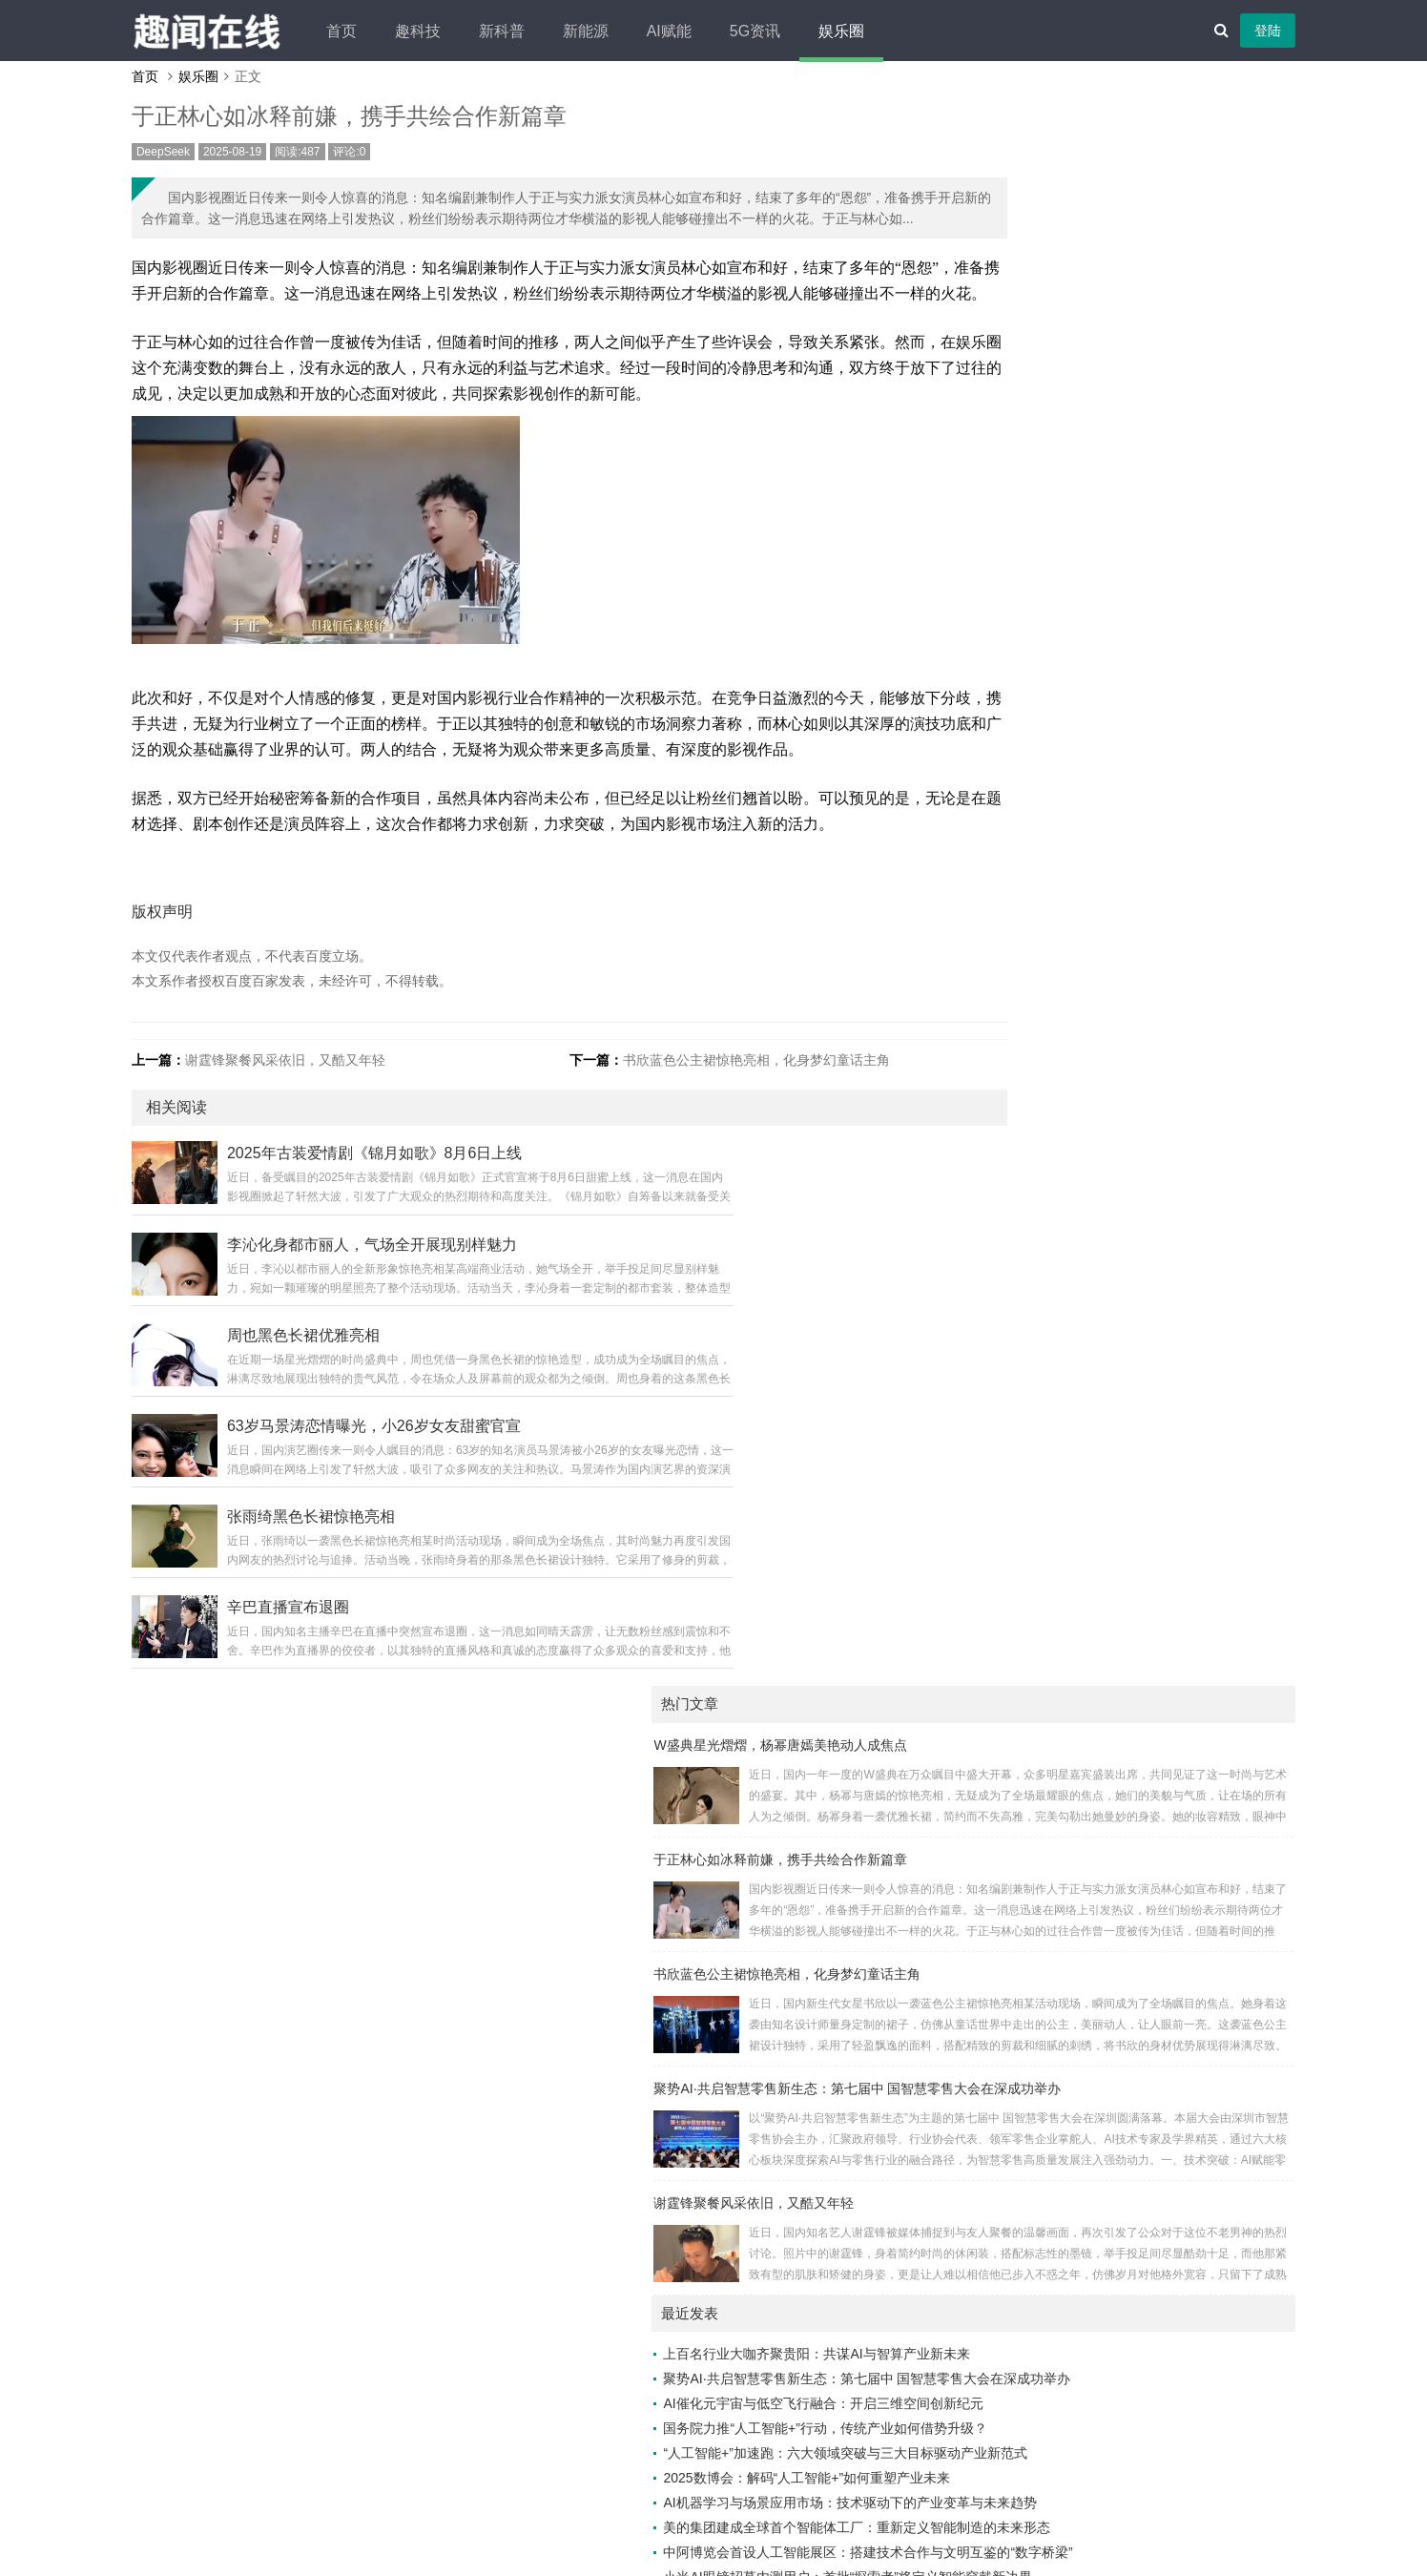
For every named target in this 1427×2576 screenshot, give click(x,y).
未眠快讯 (949, 1848)
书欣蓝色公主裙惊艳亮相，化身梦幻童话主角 (730, 1213)
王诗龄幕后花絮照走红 (989, 1419)
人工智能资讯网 (1129, 1773)
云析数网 (949, 1922)
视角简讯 (949, 2170)
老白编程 (825, 2523)
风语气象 (1109, 1997)
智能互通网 (955, 1798)
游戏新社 (949, 1972)
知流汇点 (1109, 2344)
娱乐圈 (922, 31)
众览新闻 (1109, 2071)
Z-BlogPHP (684, 2523)
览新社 (942, 2195)
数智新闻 (1109, 1674)
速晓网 (942, 2319)
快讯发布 (1109, 2145)
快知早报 (1109, 1724)
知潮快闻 (949, 2121)
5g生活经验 (956, 2021)
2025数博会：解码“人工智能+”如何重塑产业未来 (1066, 967)
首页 (422, 31)
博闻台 (942, 2220)
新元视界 (1109, 2046)
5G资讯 (836, 31)
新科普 (583, 31)
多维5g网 (1110, 1798)
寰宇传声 (1109, 1947)
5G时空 (944, 2245)
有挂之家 (1109, 1848)
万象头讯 (949, 1724)
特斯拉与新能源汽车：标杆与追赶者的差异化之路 (1069, 1394)
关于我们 (560, 2495)
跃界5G (1105, 1748)
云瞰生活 (949, 1699)
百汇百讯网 (955, 1897)
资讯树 (1103, 1922)
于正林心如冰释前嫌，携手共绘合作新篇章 (1040, 249)
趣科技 (499, 31)
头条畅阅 (1109, 2220)
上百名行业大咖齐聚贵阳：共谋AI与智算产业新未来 (1075, 744)
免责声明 (693, 2495)
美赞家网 (949, 1674)
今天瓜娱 (949, 1997)
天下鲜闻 (949, 2071)
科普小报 (949, 1773)
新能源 (667, 31)
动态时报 (949, 2269)
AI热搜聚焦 (1115, 2245)
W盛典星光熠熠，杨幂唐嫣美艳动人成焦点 (1039, 134)
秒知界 (1103, 2170)
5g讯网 (1104, 1649)
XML (880, 2495)
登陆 (1203, 30)
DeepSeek (227, 166)
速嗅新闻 (949, 2344)
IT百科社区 (1115, 2021)
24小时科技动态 (970, 2145)
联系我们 (760, 2495)
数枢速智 (1109, 2096)
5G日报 (1105, 1872)
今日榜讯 (949, 2096)
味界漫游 (949, 1748)
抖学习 (942, 1823)
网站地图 (826, 2495)
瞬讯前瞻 (1109, 2319)
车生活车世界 (1123, 2269)
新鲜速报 (949, 1872)
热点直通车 (955, 2294)
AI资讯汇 (948, 1649)
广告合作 (626, 2495)
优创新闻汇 (1116, 1897)
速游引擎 (1109, 1699)
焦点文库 (949, 1947)
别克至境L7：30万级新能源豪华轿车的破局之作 (1064, 1246)
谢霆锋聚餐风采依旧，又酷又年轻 (349, 1213)
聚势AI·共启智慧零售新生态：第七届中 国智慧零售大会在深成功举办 (1116, 478)
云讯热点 (1109, 2294)
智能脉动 (1109, 1972)
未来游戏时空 (1123, 2121)
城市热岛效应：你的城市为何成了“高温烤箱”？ (1060, 1370)
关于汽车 (1109, 1823)
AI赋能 (750, 31)
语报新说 (1109, 2195)
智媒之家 (949, 2046)
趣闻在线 (682, 2466)
